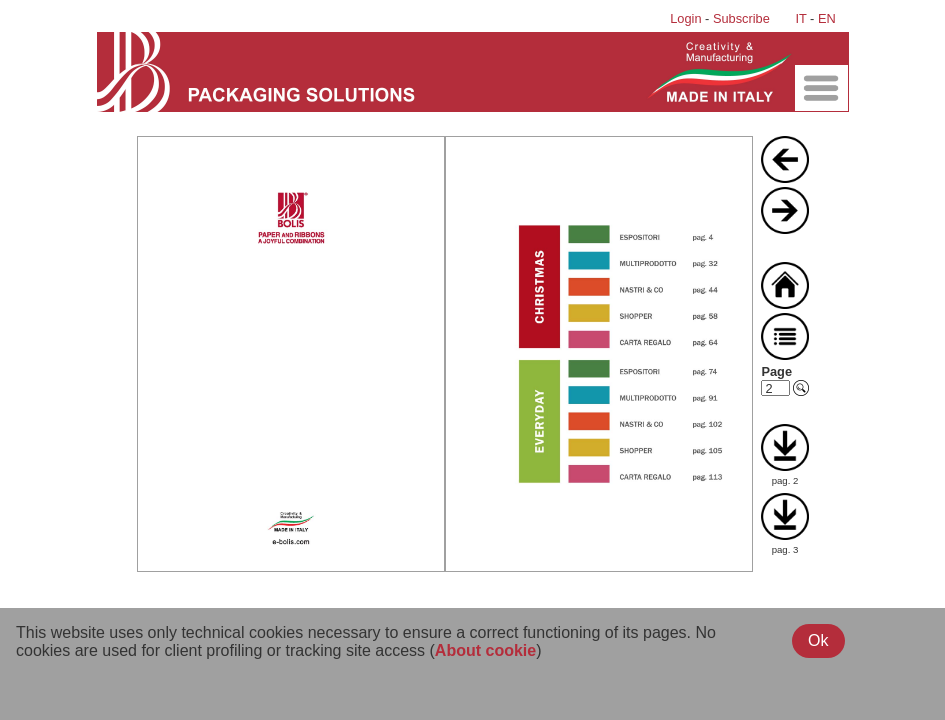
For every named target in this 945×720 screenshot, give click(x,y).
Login (685, 18)
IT (800, 18)
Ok (818, 640)
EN (827, 18)
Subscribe (741, 18)
